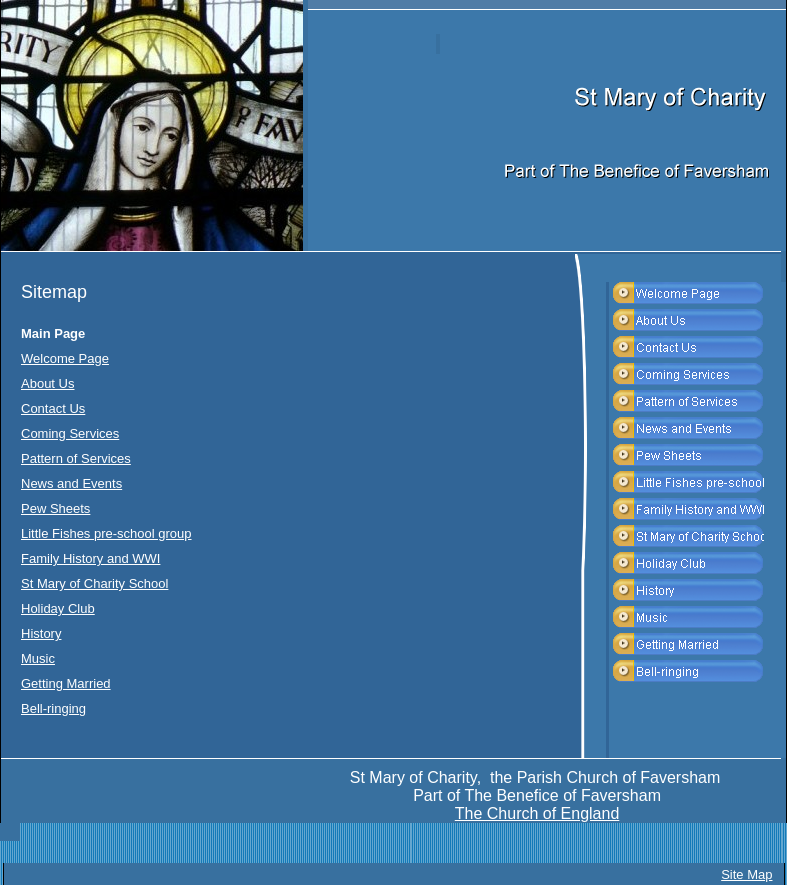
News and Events (71, 483)
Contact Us (53, 408)
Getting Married (66, 683)
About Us (47, 383)
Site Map (746, 874)
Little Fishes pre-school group (106, 533)
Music (38, 658)
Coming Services (70, 433)
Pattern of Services (76, 458)
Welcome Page (65, 358)
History (41, 633)
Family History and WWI (90, 558)
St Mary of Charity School (94, 583)
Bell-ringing (53, 708)
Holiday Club (58, 608)
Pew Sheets (55, 508)
